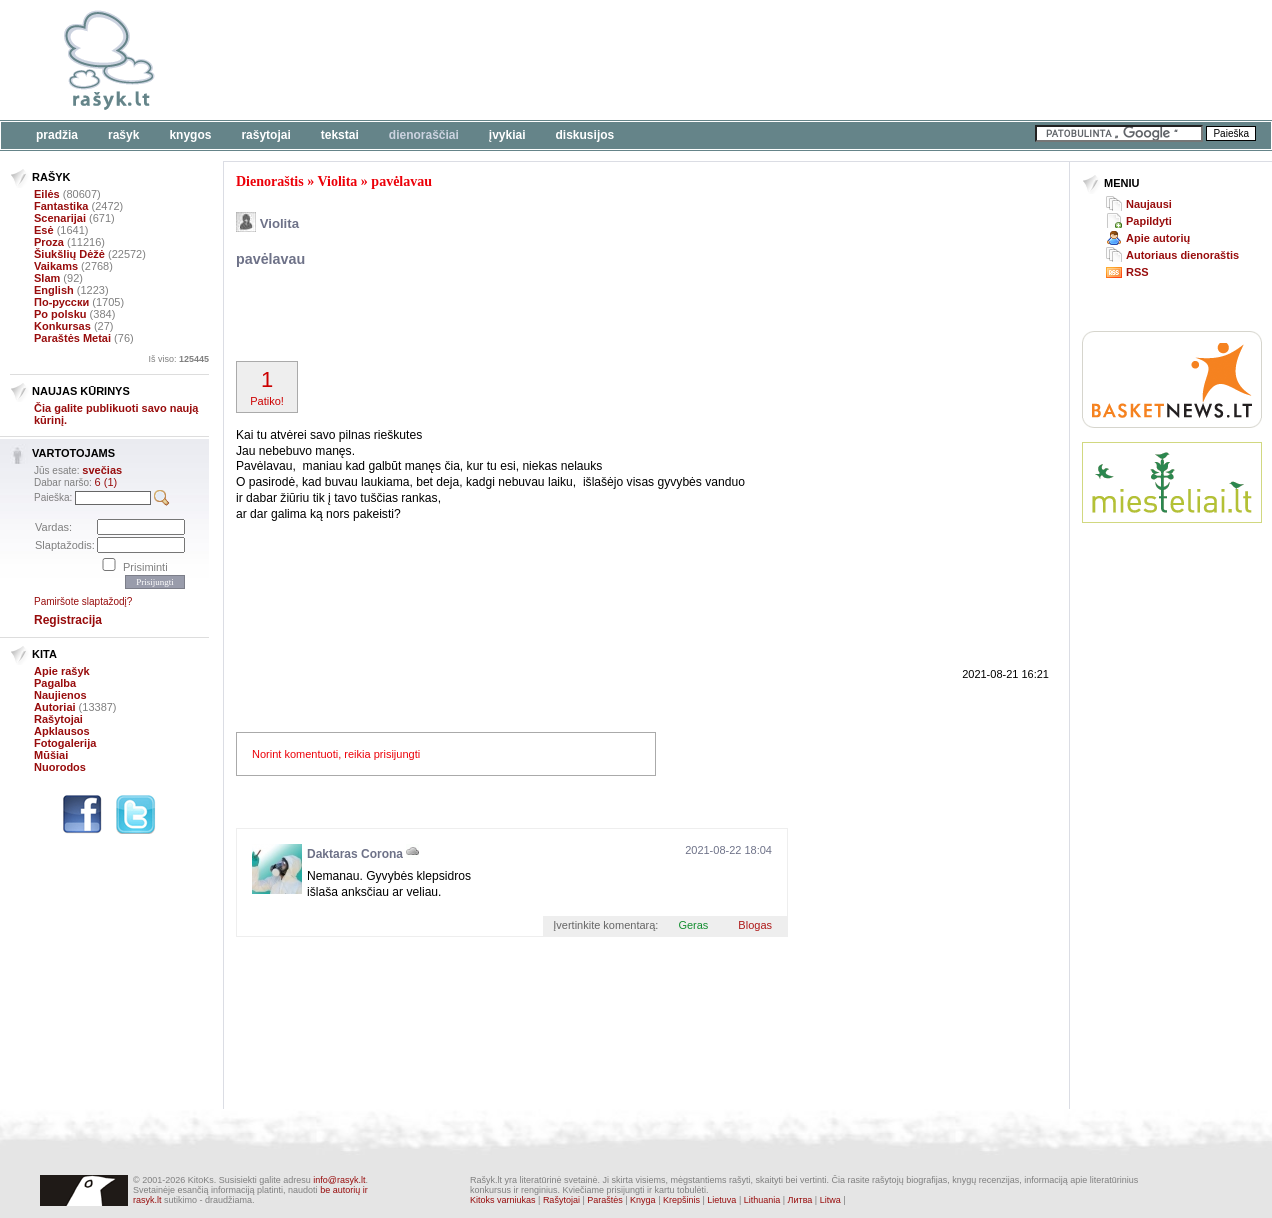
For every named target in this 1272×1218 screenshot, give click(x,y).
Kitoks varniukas (503, 1200)
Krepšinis (681, 1200)
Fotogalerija (65, 743)
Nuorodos (60, 767)
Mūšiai (51, 755)
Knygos (190, 135)
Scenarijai (60, 218)
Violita (337, 181)
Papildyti (1149, 221)
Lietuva (721, 1200)
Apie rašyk (62, 671)
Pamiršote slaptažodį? (83, 601)
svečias (102, 470)
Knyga (643, 1200)
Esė (44, 230)
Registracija (68, 620)
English (54, 290)
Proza (49, 242)
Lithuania (762, 1200)
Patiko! (267, 387)
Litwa (830, 1200)
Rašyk (123, 135)
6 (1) (106, 482)
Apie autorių (1158, 238)
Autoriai (55, 707)
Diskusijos (585, 135)
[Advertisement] (615, 60)
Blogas (755, 925)
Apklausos (62, 731)
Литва (800, 1200)
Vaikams (56, 266)
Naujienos (60, 695)
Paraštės (605, 1200)
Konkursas (62, 326)
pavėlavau (401, 181)
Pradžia (57, 135)
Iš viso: (178, 359)
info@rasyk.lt (339, 1180)
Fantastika (61, 206)
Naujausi (1149, 204)
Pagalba (55, 683)
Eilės (47, 194)
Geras (693, 925)
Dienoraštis (270, 181)
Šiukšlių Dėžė (69, 254)
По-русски (61, 302)
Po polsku (60, 314)
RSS (1137, 272)
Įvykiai (507, 135)
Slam (47, 278)
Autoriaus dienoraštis (1182, 255)
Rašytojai (265, 135)
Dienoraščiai (424, 135)
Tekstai (340, 135)
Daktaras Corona (355, 854)
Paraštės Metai (72, 338)
